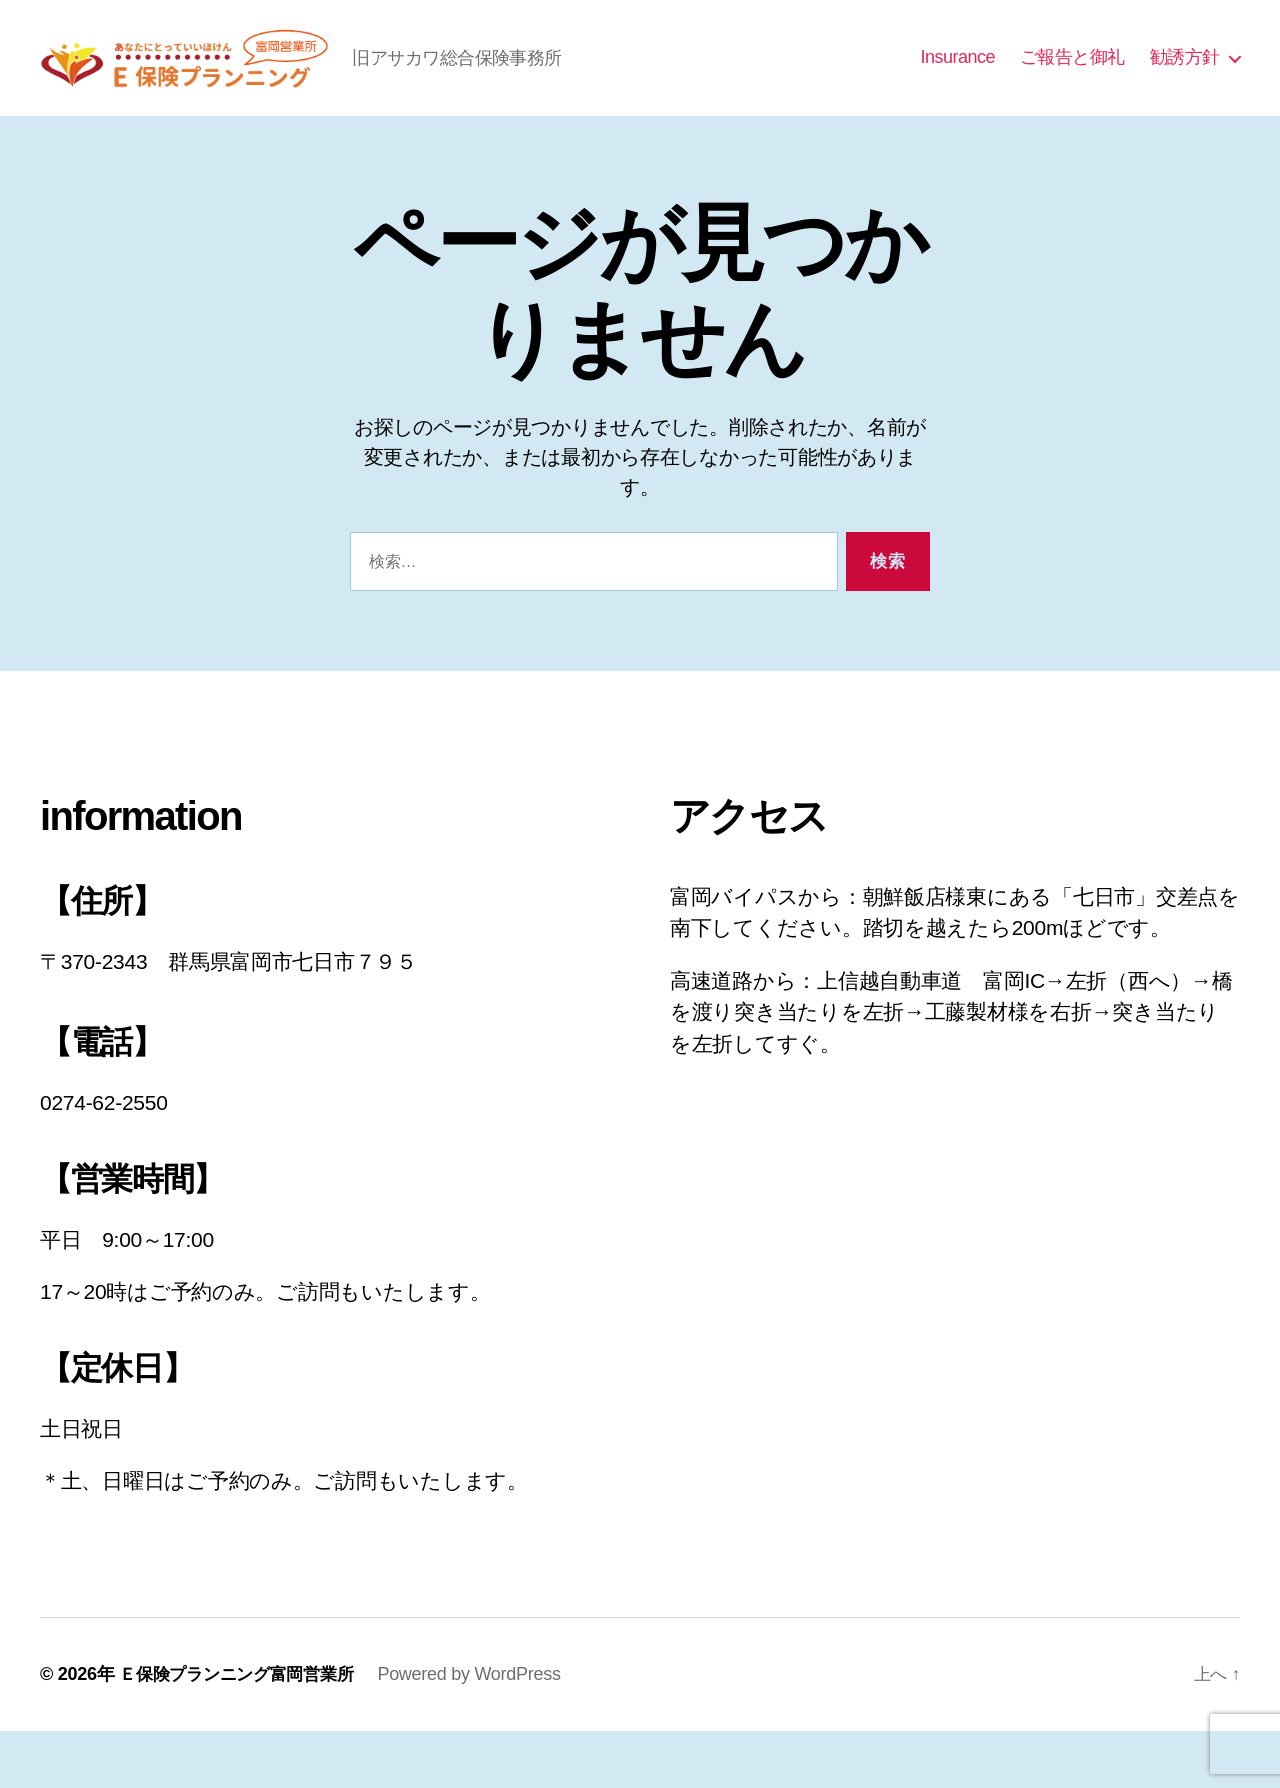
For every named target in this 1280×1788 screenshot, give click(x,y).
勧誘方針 (1185, 86)
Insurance (957, 86)
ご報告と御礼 (1072, 86)
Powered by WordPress (482, 1731)
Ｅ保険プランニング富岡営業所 (243, 1731)
